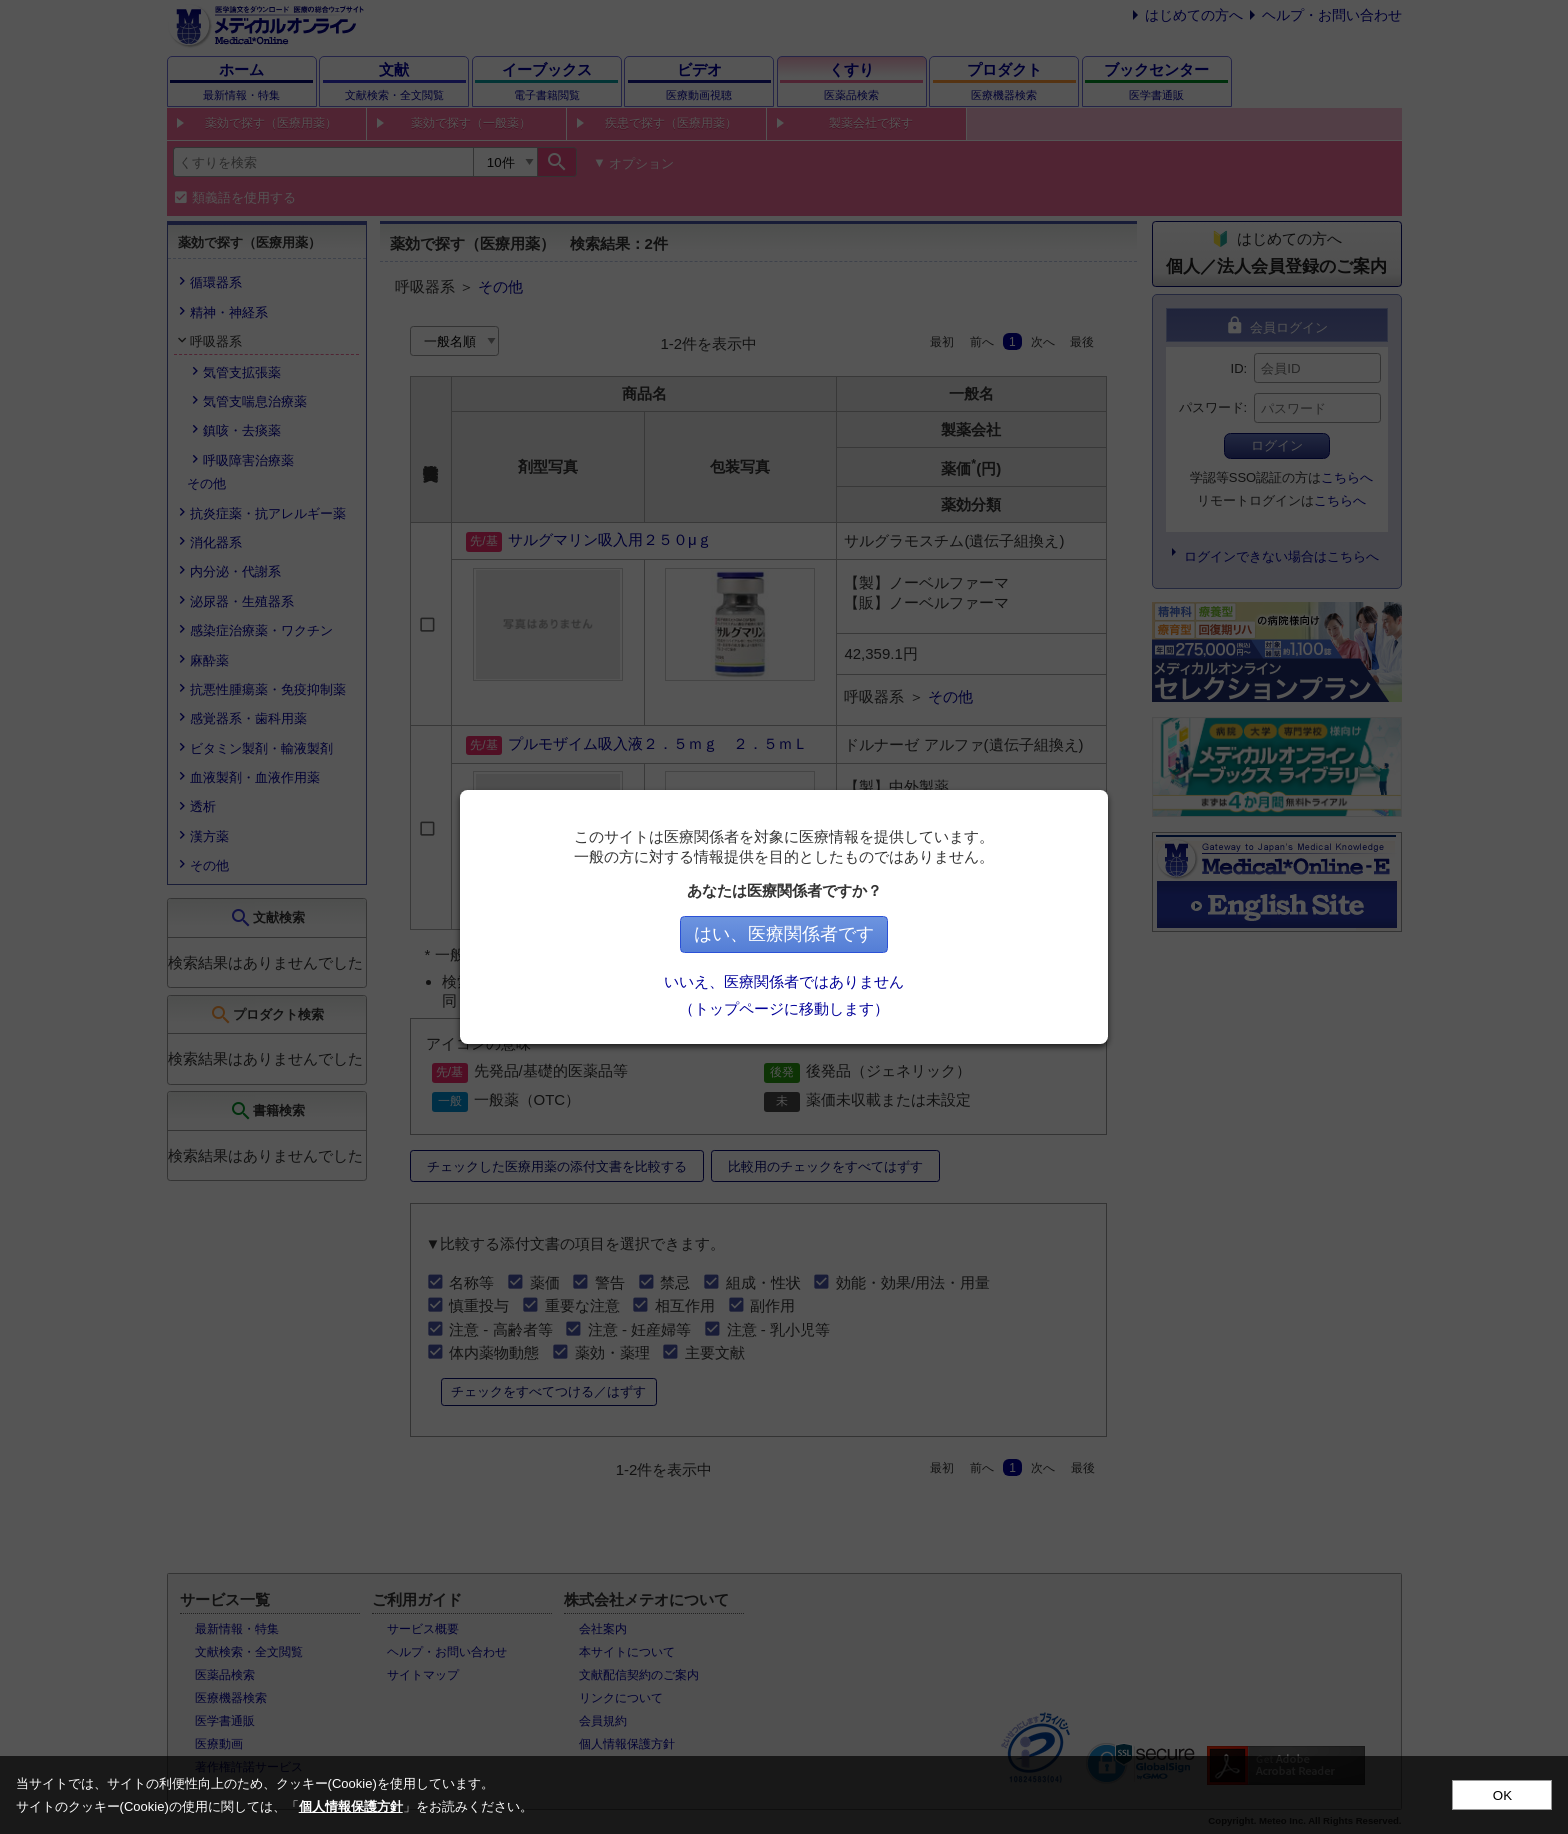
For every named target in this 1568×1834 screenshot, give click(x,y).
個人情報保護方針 (351, 1806)
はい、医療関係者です (784, 934)
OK (1502, 1795)
